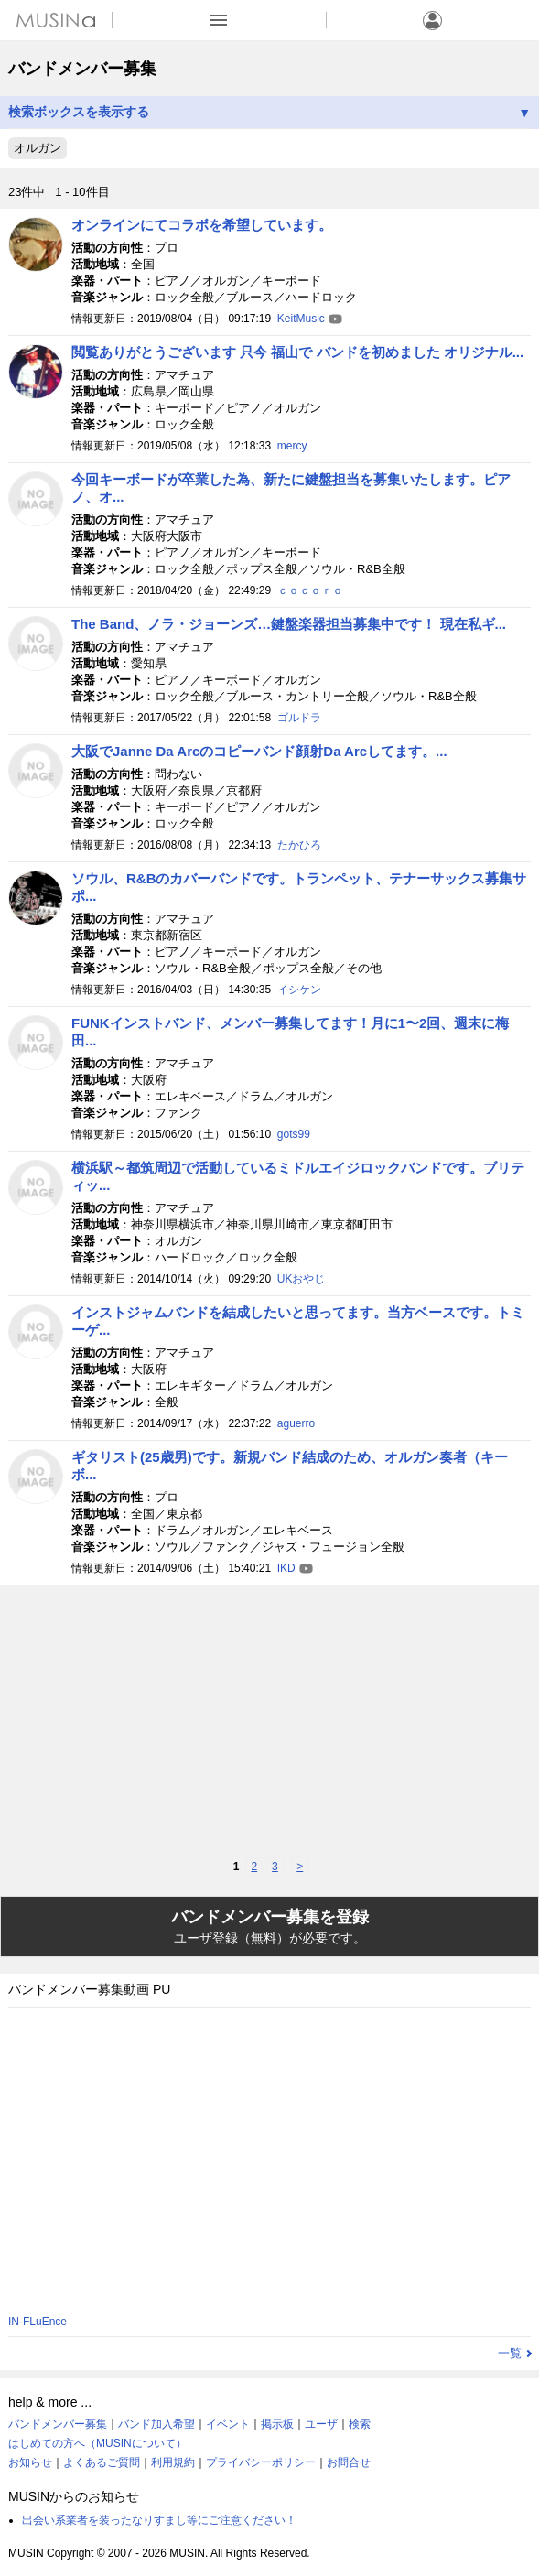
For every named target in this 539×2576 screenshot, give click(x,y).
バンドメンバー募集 (57, 2424)
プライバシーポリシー (261, 2462)
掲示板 (277, 2424)
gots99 (293, 1134)
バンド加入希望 (156, 2424)
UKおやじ (301, 1278)
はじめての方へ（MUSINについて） (97, 2443)
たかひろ (299, 845)
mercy (292, 445)
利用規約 (173, 2462)
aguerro (296, 1423)
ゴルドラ (299, 717)
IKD (286, 1568)
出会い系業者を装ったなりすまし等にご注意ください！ (159, 2520)
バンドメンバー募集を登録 (269, 1927)
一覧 (510, 2353)
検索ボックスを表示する (269, 112)
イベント (228, 2424)
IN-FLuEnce (37, 2321)
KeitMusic (301, 318)
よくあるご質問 (101, 2462)
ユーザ (321, 2424)
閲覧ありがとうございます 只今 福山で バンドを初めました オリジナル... (297, 352)
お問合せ (349, 2462)
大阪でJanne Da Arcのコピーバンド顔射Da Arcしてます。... (259, 751)
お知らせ (30, 2462)
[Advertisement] (269, 1721)
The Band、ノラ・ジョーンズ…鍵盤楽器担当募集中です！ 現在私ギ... (288, 624)
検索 (360, 2424)
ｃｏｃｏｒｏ (310, 590)
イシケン (299, 989)
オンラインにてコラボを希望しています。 (201, 225)
